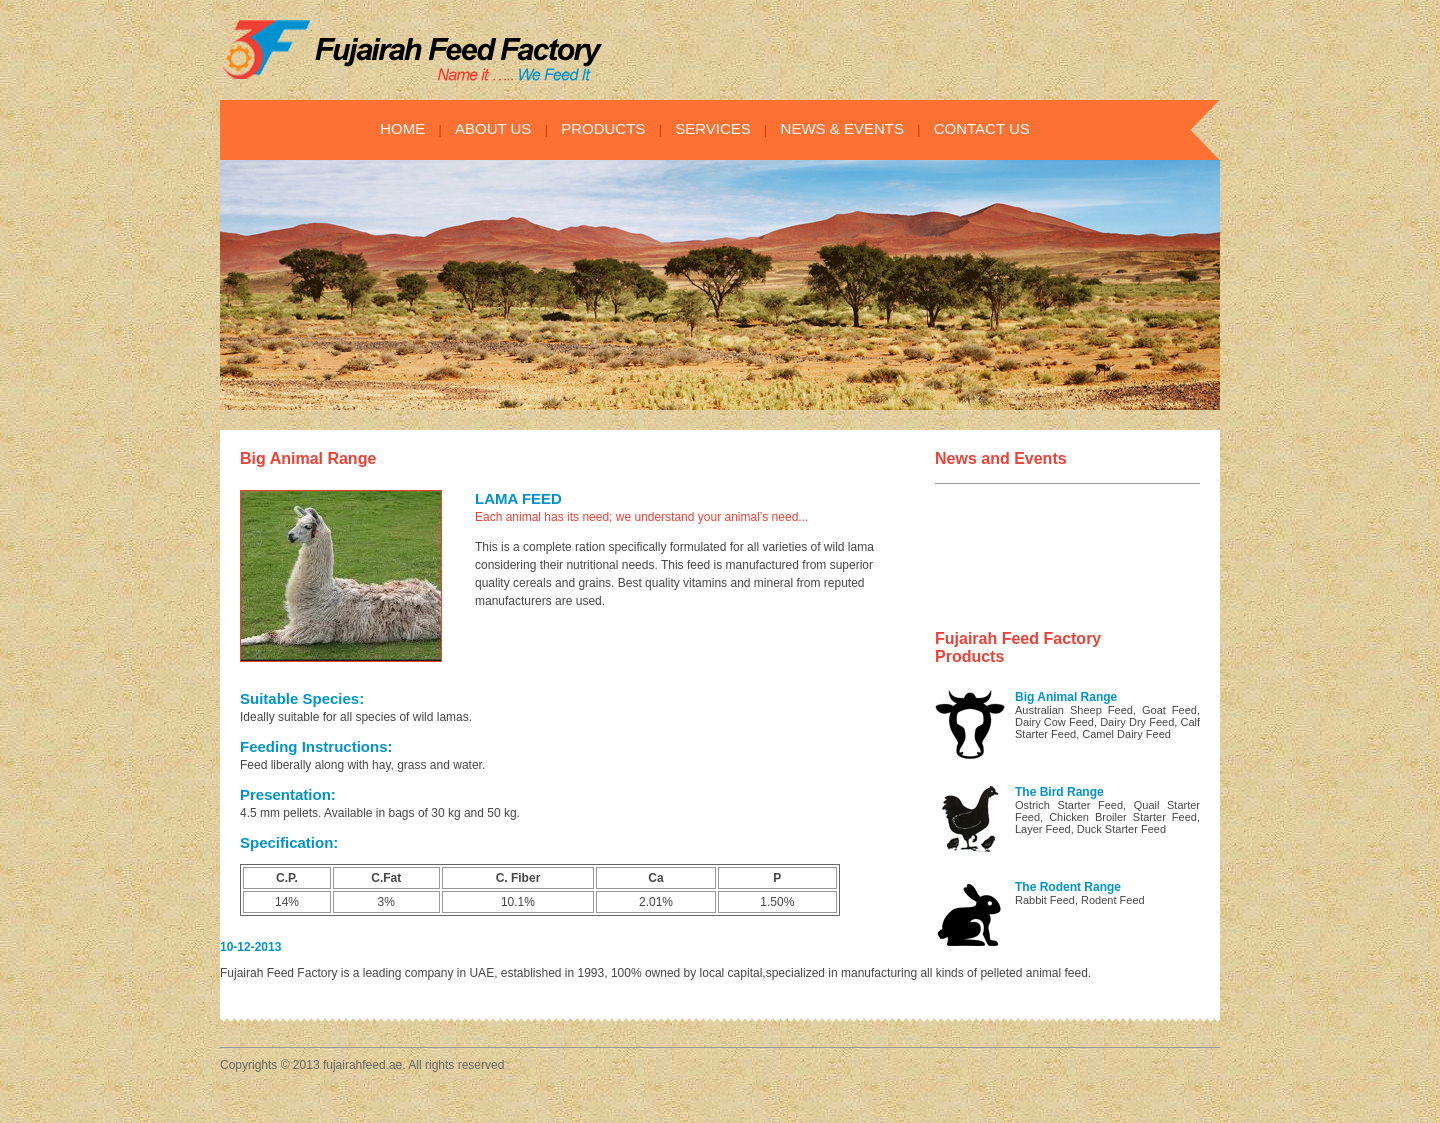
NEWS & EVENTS (842, 128)
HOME (402, 128)
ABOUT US (493, 128)
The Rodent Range (1068, 887)
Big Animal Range (1066, 697)
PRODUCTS (603, 128)
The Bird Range (1059, 792)
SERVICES (713, 128)
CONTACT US (982, 128)
